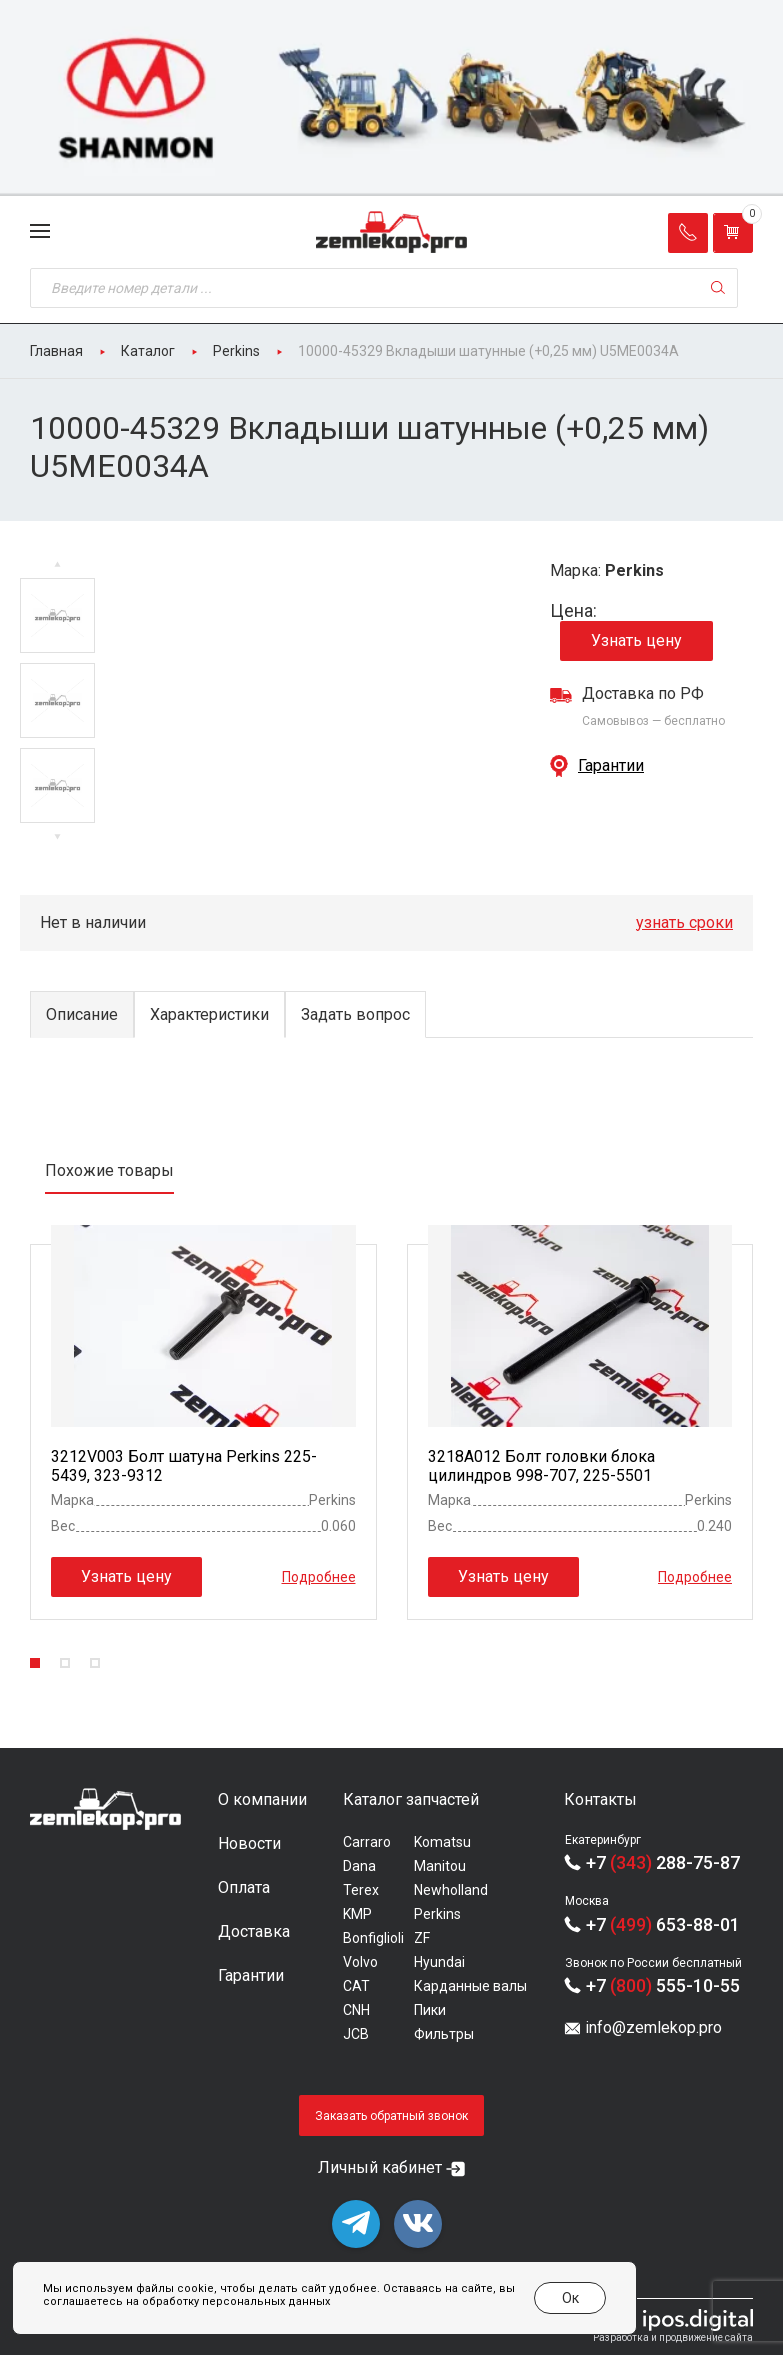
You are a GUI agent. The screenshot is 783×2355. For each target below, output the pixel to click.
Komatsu (442, 1842)
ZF (422, 1938)
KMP (357, 1914)
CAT (356, 1986)
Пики (430, 2010)
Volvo (360, 1962)
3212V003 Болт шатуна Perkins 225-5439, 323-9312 (184, 1466)
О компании (262, 1799)
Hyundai (439, 1962)
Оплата (244, 1887)
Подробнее (319, 1577)
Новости (249, 1843)
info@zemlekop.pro (653, 2027)
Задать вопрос (355, 1014)
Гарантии (611, 765)
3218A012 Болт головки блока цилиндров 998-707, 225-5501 (541, 1466)
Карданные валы (470, 1986)
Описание (82, 1014)
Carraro (367, 1842)
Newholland (451, 1890)
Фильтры (444, 2034)
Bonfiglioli (373, 1938)
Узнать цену (636, 640)
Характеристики (209, 1014)
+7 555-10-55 (663, 1985)
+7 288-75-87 (663, 1862)
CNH (356, 2010)
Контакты (600, 1799)
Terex (361, 1890)
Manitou (440, 1866)
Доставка (254, 1931)
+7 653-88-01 (663, 1924)
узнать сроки (684, 922)
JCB (356, 2034)
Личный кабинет (380, 2167)
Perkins (437, 1914)
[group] (391, 98)
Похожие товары (109, 1170)
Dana (359, 1866)
